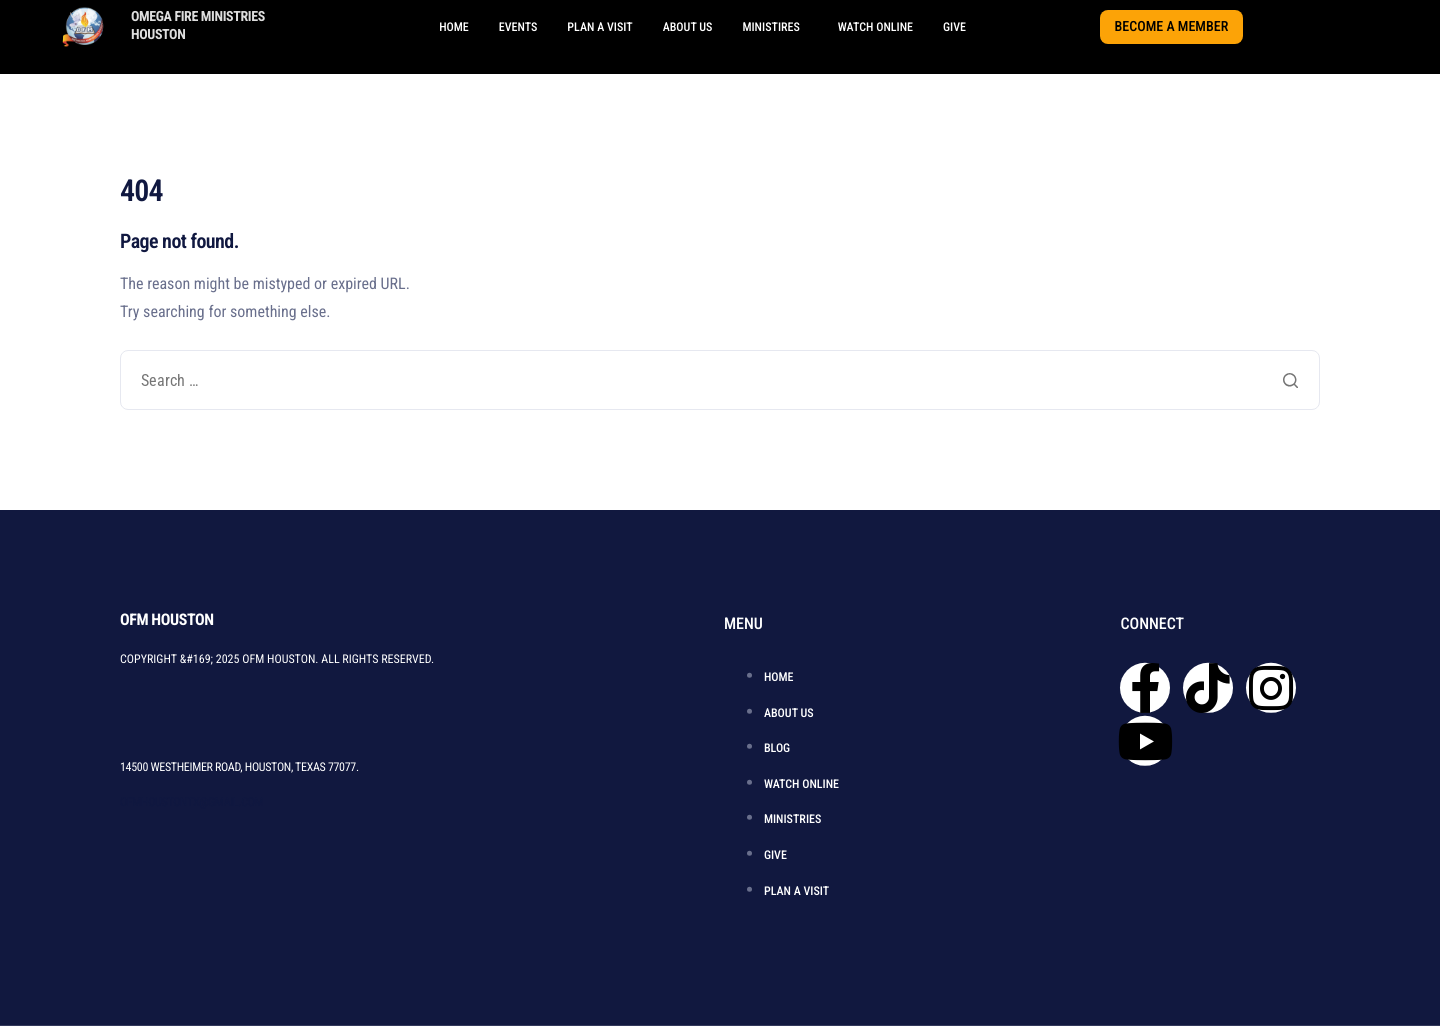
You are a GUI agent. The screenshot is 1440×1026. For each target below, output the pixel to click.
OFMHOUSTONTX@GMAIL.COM (191, 801)
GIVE (954, 27)
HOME (454, 27)
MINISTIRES (770, 27)
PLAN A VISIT (599, 27)
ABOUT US (688, 27)
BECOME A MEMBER (1172, 27)
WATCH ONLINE (875, 27)
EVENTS (518, 27)
